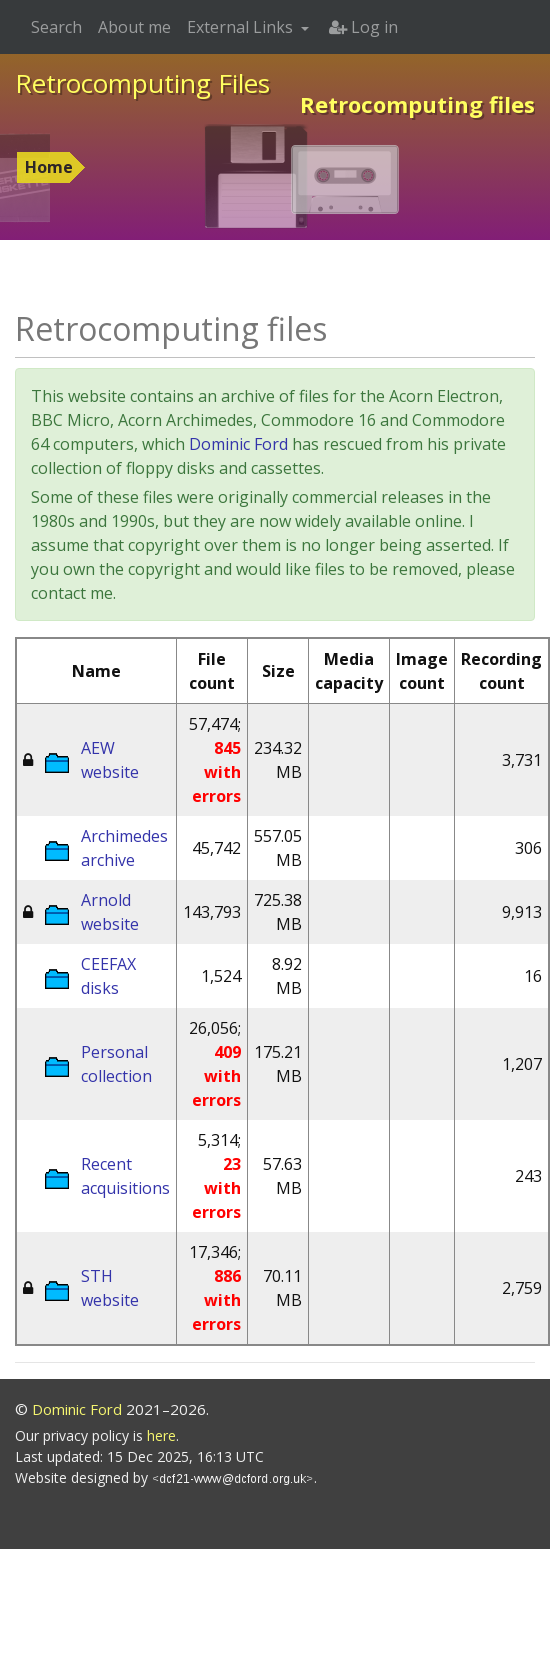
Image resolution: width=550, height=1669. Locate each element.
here (161, 1435)
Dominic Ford (238, 444)
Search (56, 27)
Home (49, 167)
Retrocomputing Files (142, 83)
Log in (363, 27)
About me (134, 27)
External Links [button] (242, 27)
